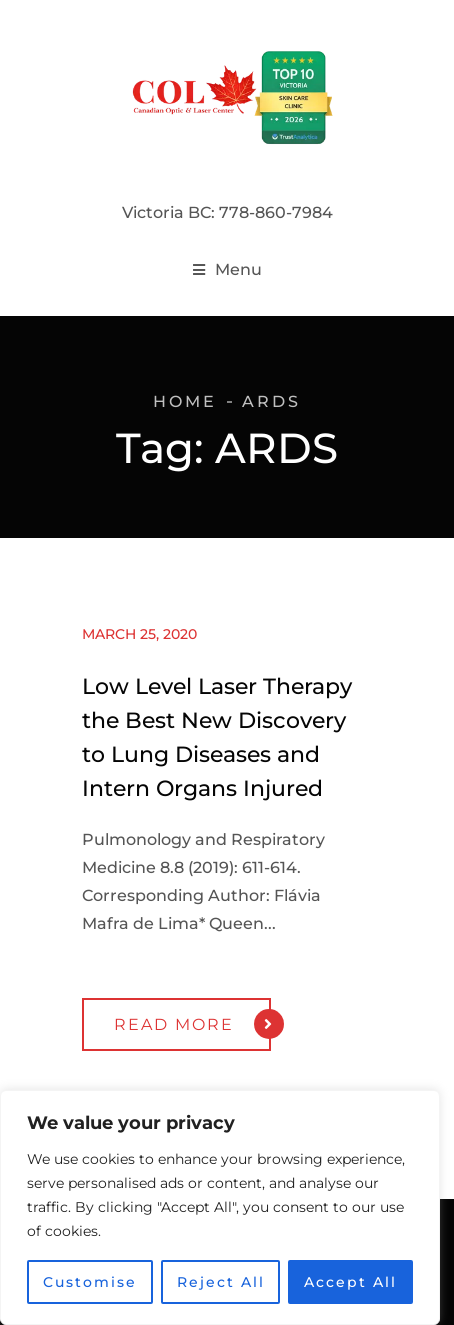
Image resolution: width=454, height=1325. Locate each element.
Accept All (350, 1282)
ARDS (271, 401)
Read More (192, 1024)
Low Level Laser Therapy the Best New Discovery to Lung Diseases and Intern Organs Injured (217, 737)
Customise (90, 1282)
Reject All (221, 1282)
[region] (220, 1208)
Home (185, 401)
